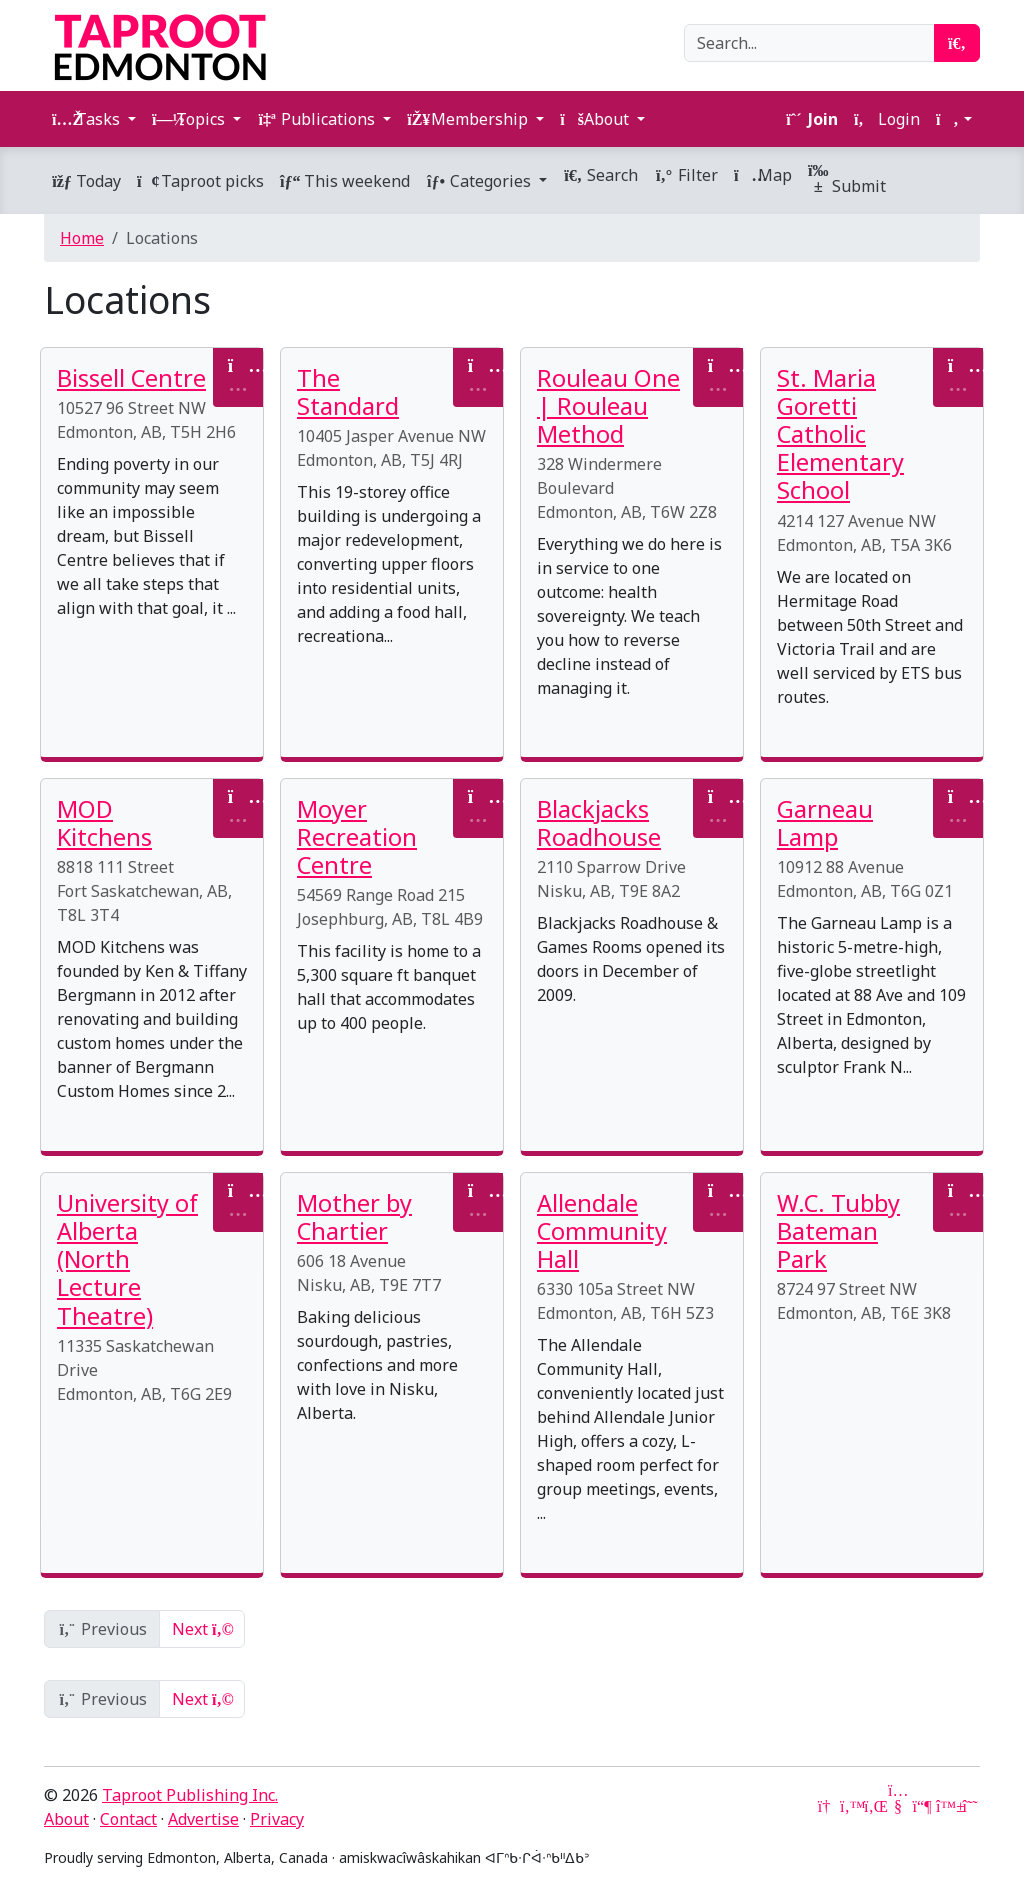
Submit (847, 180)
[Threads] (970, 1806)
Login (887, 119)
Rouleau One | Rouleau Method (608, 406)
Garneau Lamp (825, 823)
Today (86, 181)
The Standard (348, 392)
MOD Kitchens (104, 823)
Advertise (203, 1819)
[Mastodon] (922, 1806)
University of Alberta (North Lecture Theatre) (127, 1259)
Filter (686, 175)
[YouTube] (898, 1806)
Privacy (277, 1819)
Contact (128, 1819)
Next (202, 1629)
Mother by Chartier (354, 1217)
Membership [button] (469, 119)
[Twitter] (850, 1806)
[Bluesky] (946, 1806)
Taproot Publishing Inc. (190, 1795)
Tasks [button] (88, 119)
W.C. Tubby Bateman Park (838, 1231)
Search (600, 175)
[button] (954, 119)
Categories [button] (480, 181)
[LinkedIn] (874, 1806)
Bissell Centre (131, 378)
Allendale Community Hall (602, 1231)
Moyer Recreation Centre (357, 837)
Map (763, 175)
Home (82, 238)
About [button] (596, 119)
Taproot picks (200, 181)
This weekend (345, 181)
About (66, 1819)
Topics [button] (190, 119)
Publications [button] (318, 119)
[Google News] (826, 1806)
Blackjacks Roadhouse (599, 823)
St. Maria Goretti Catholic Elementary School (840, 434)
